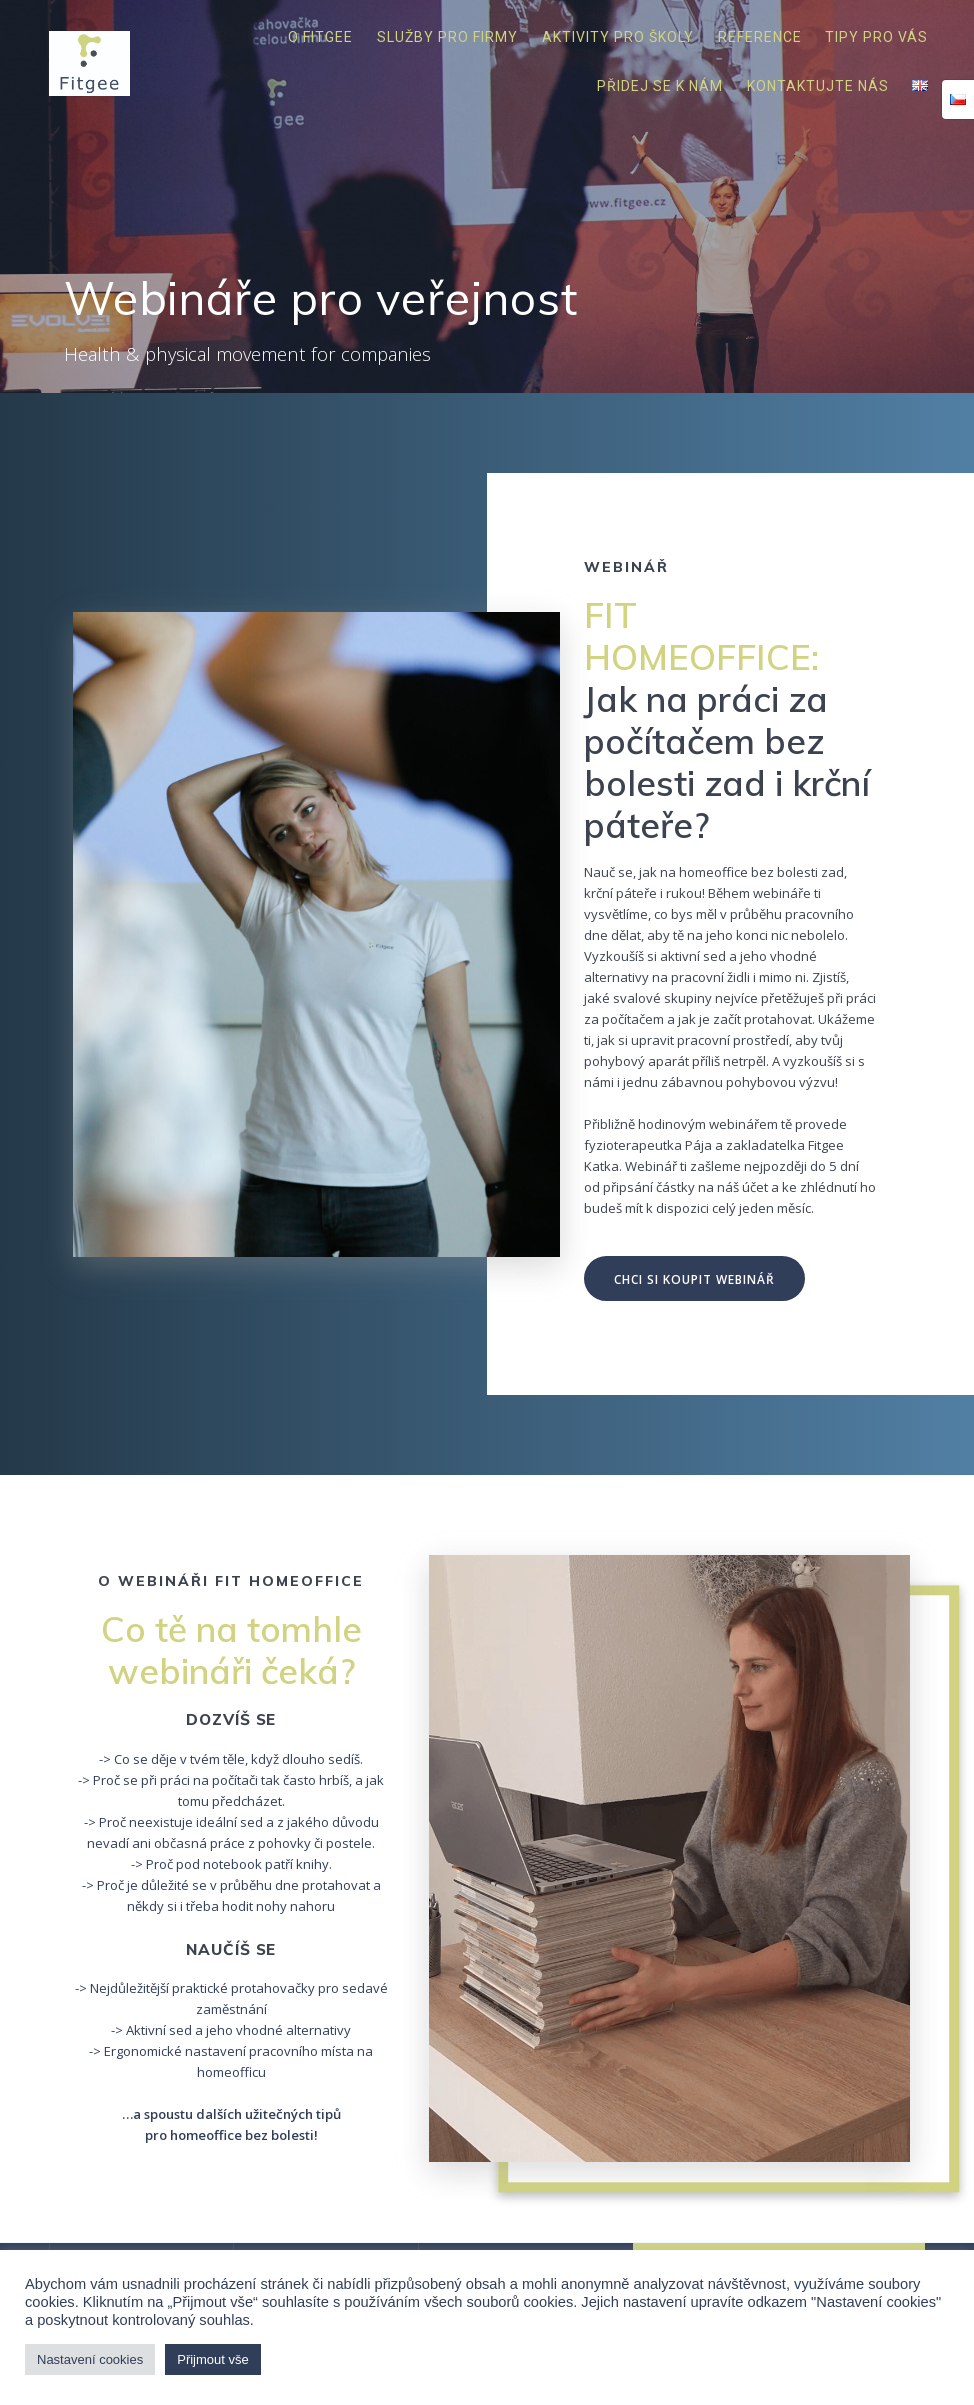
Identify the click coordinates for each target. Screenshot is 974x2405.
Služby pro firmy (447, 37)
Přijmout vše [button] (213, 2359)
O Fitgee (320, 37)
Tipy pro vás (876, 37)
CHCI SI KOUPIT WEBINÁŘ (694, 1279)
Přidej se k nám (660, 86)
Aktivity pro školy (618, 37)
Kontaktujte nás (818, 86)
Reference (760, 37)
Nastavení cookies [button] (90, 2359)
